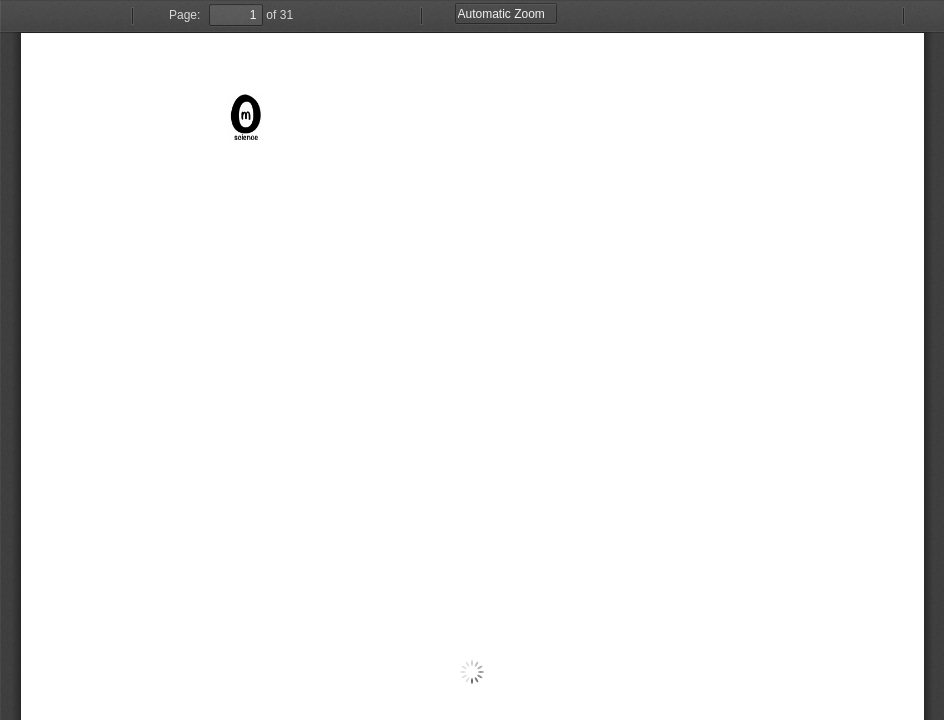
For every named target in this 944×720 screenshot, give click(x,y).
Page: (184, 15)
